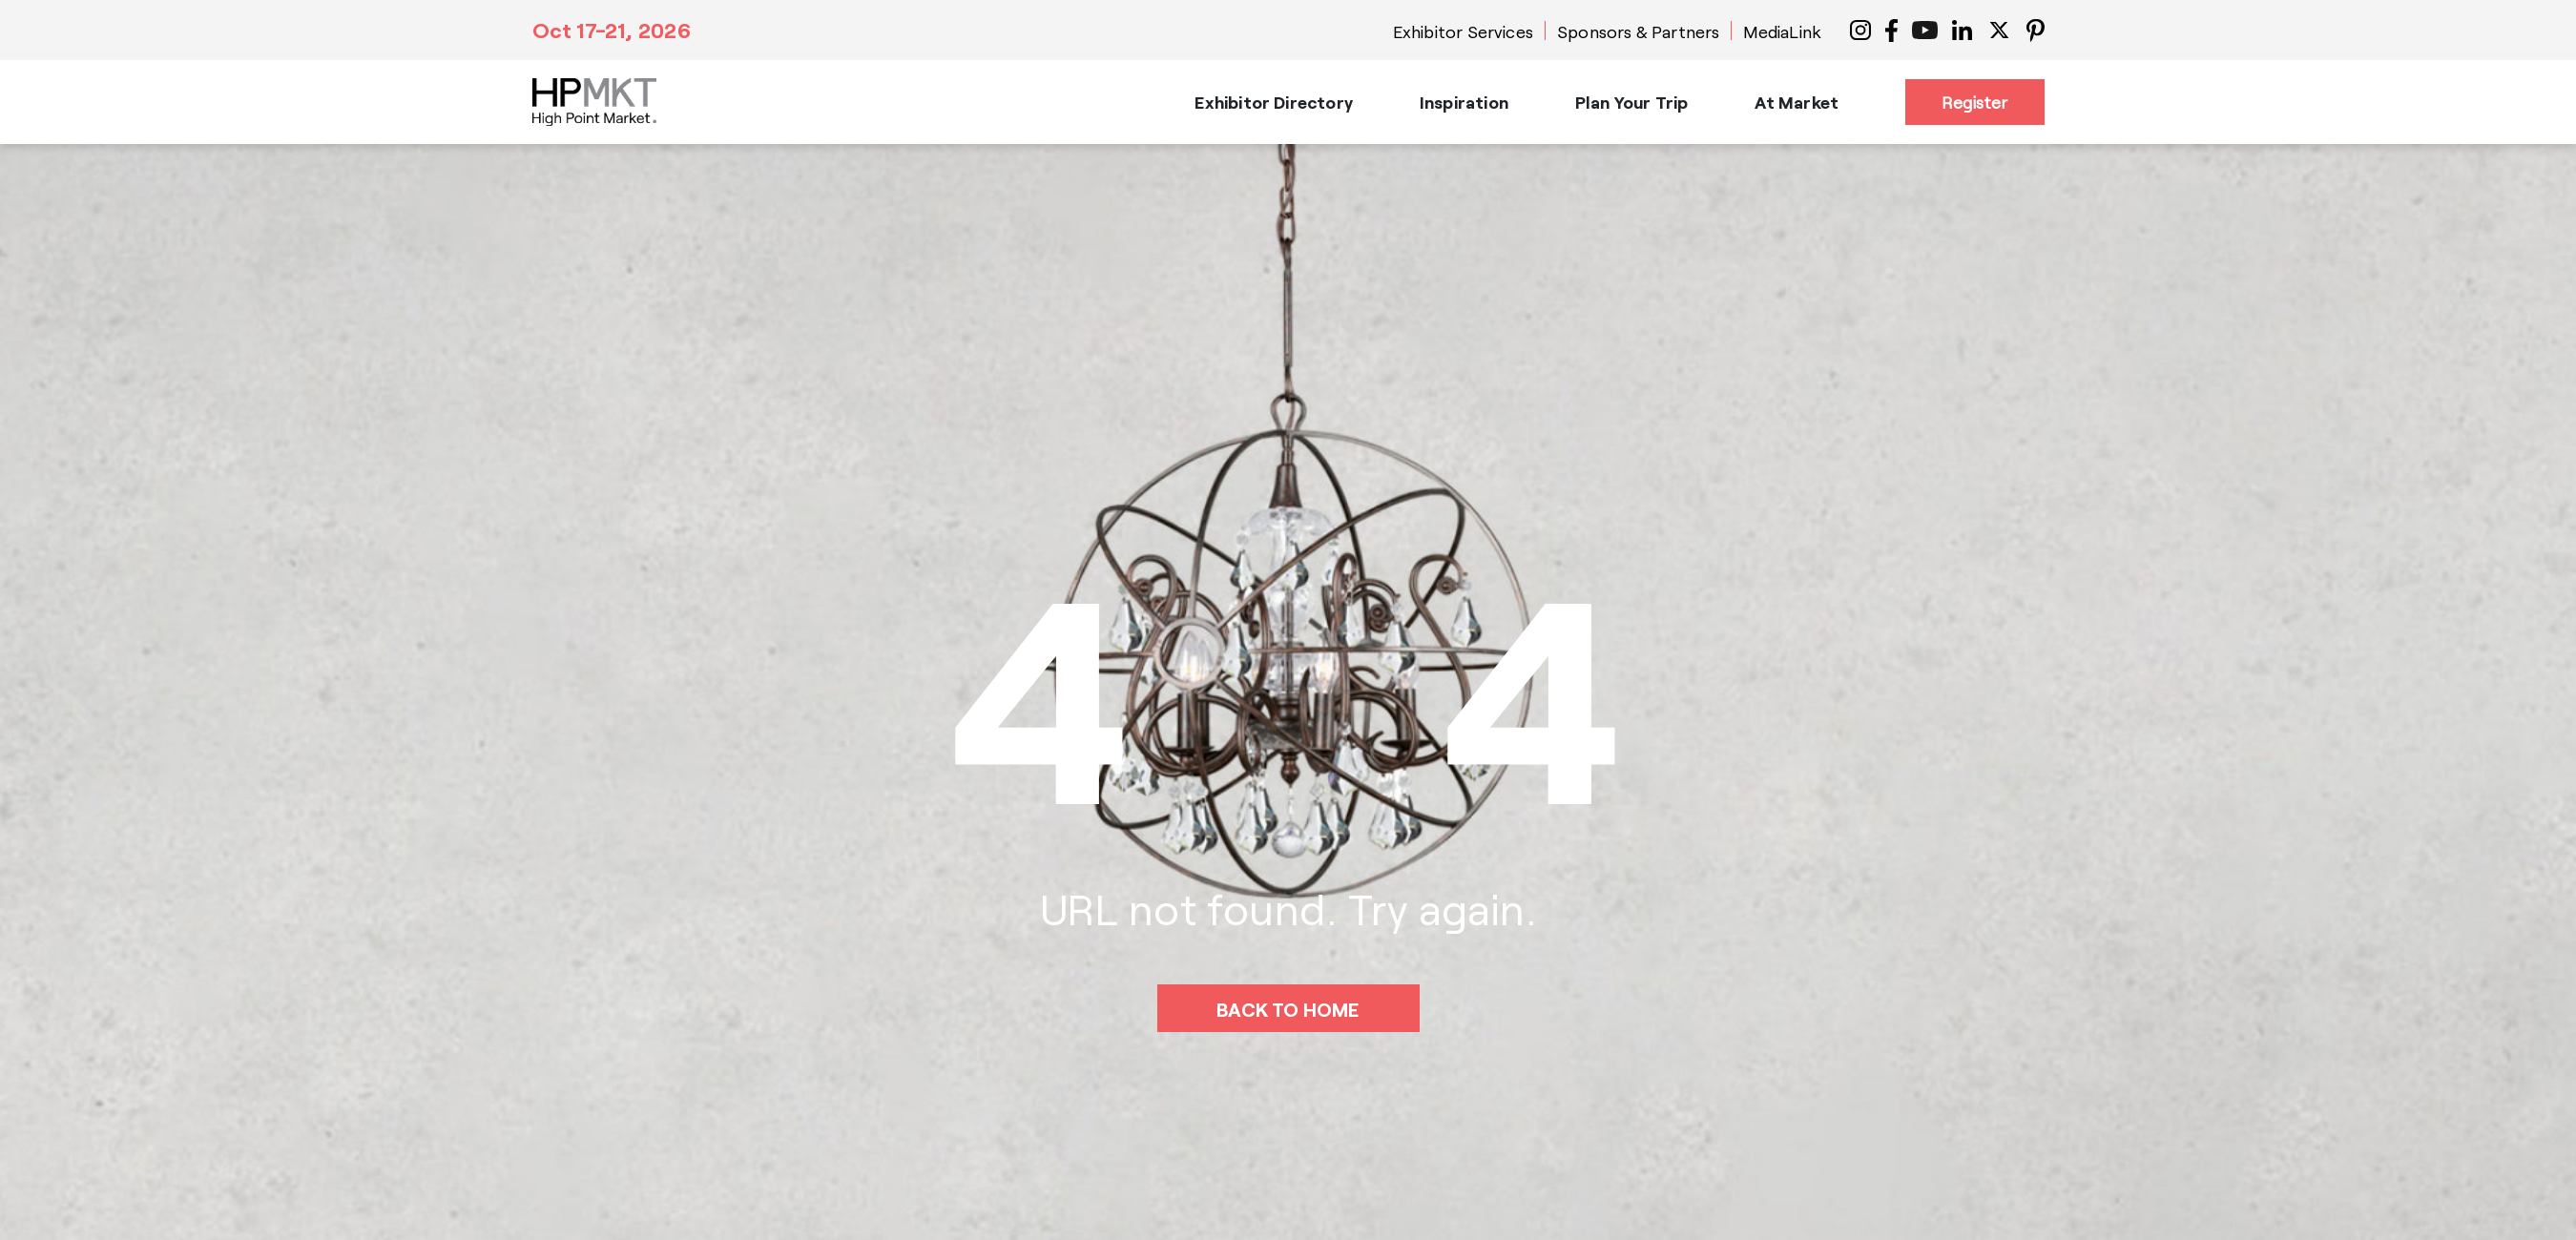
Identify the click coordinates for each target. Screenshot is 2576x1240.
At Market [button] (1797, 102)
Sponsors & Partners (1638, 31)
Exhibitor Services (1463, 31)
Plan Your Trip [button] (1632, 102)
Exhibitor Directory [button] (1273, 102)
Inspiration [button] (1464, 102)
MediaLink (1782, 31)
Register (1974, 102)
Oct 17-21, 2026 (611, 29)
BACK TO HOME (1287, 1009)
